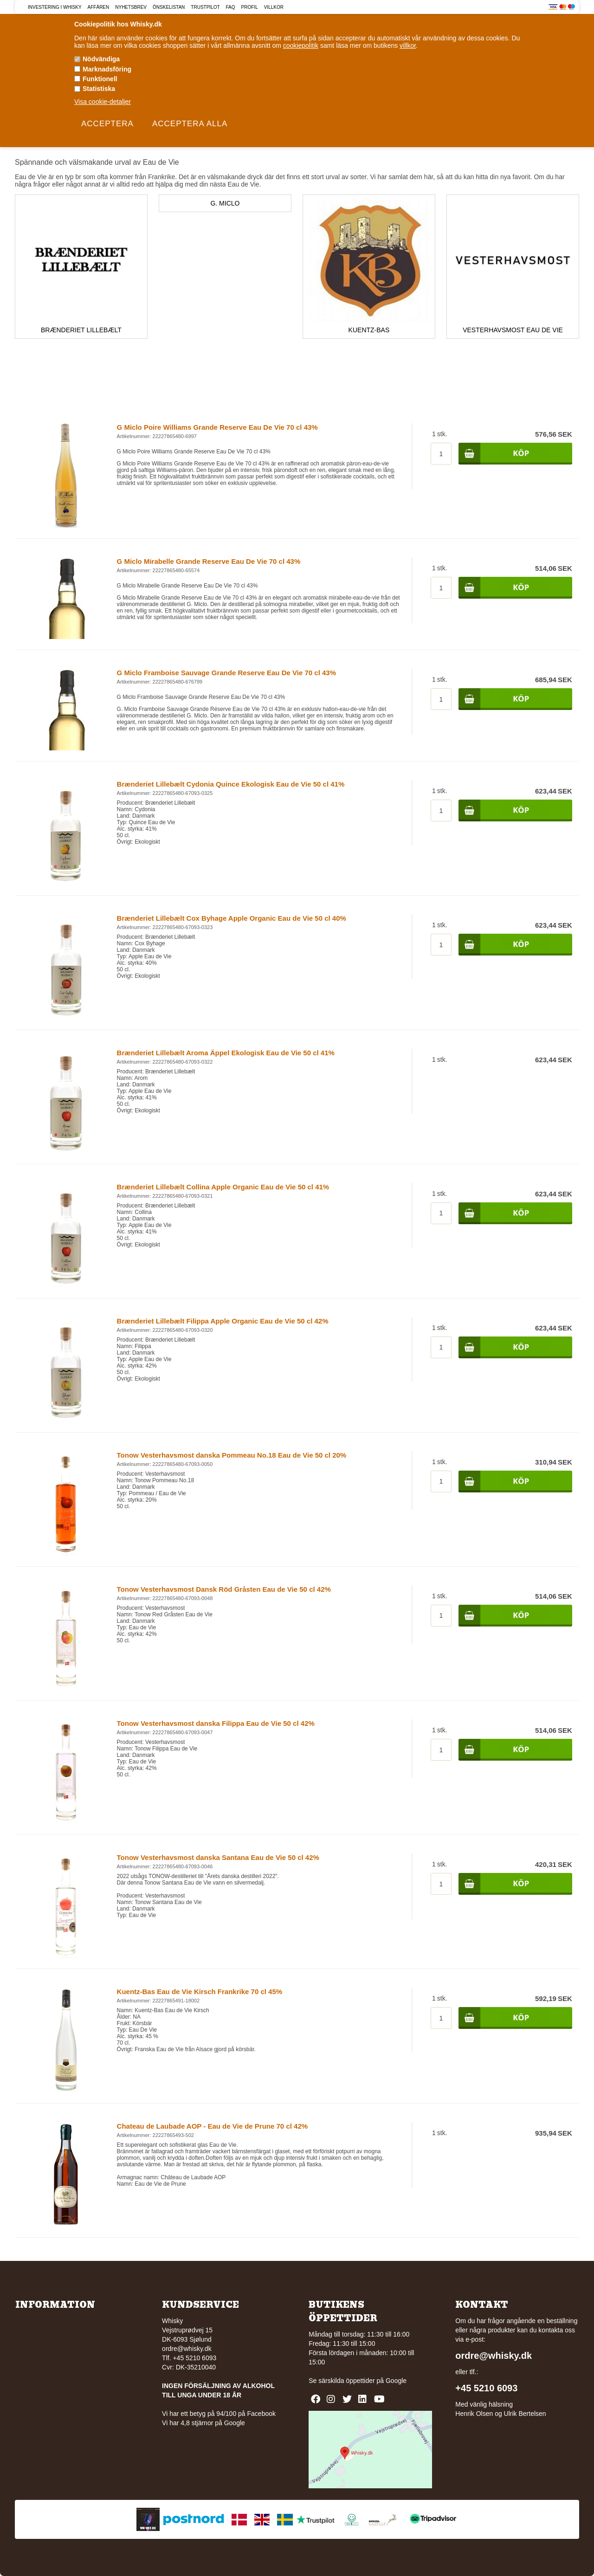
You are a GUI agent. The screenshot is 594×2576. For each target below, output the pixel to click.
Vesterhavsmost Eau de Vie (513, 330)
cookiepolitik (300, 45)
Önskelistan (169, 7)
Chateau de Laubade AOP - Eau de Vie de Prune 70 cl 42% (212, 2126)
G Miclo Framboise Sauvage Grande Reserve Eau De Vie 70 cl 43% (226, 673)
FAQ (230, 7)
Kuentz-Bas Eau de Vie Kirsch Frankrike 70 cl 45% (200, 1991)
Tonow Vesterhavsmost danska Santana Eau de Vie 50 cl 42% (218, 1857)
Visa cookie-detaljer (102, 101)
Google (396, 2380)
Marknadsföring (107, 69)
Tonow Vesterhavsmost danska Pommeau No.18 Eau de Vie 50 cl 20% (232, 1455)
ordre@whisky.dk (187, 2348)
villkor (408, 45)
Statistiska (99, 88)
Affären (99, 7)
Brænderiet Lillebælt (81, 330)
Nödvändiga (101, 59)
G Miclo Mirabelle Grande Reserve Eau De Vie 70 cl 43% (209, 561)
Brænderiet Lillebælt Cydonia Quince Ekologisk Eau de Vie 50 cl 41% (231, 784)
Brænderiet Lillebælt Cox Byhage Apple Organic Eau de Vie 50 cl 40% (231, 918)
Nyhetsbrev (131, 7)
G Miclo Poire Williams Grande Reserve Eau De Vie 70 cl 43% (217, 427)
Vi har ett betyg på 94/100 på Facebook (219, 2413)
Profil (249, 7)
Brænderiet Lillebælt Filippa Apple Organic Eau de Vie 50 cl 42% (223, 1321)
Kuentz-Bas (369, 330)
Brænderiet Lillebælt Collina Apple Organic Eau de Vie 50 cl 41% (223, 1187)
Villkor (274, 7)
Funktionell (100, 79)
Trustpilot (205, 7)
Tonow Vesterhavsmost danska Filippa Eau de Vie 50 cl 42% (216, 1723)
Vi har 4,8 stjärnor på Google (203, 2423)
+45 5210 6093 (486, 2388)
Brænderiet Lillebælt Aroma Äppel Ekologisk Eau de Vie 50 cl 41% (226, 1053)
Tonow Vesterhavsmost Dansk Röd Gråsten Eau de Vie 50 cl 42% (224, 1589)
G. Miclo (224, 203)
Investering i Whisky (55, 7)
